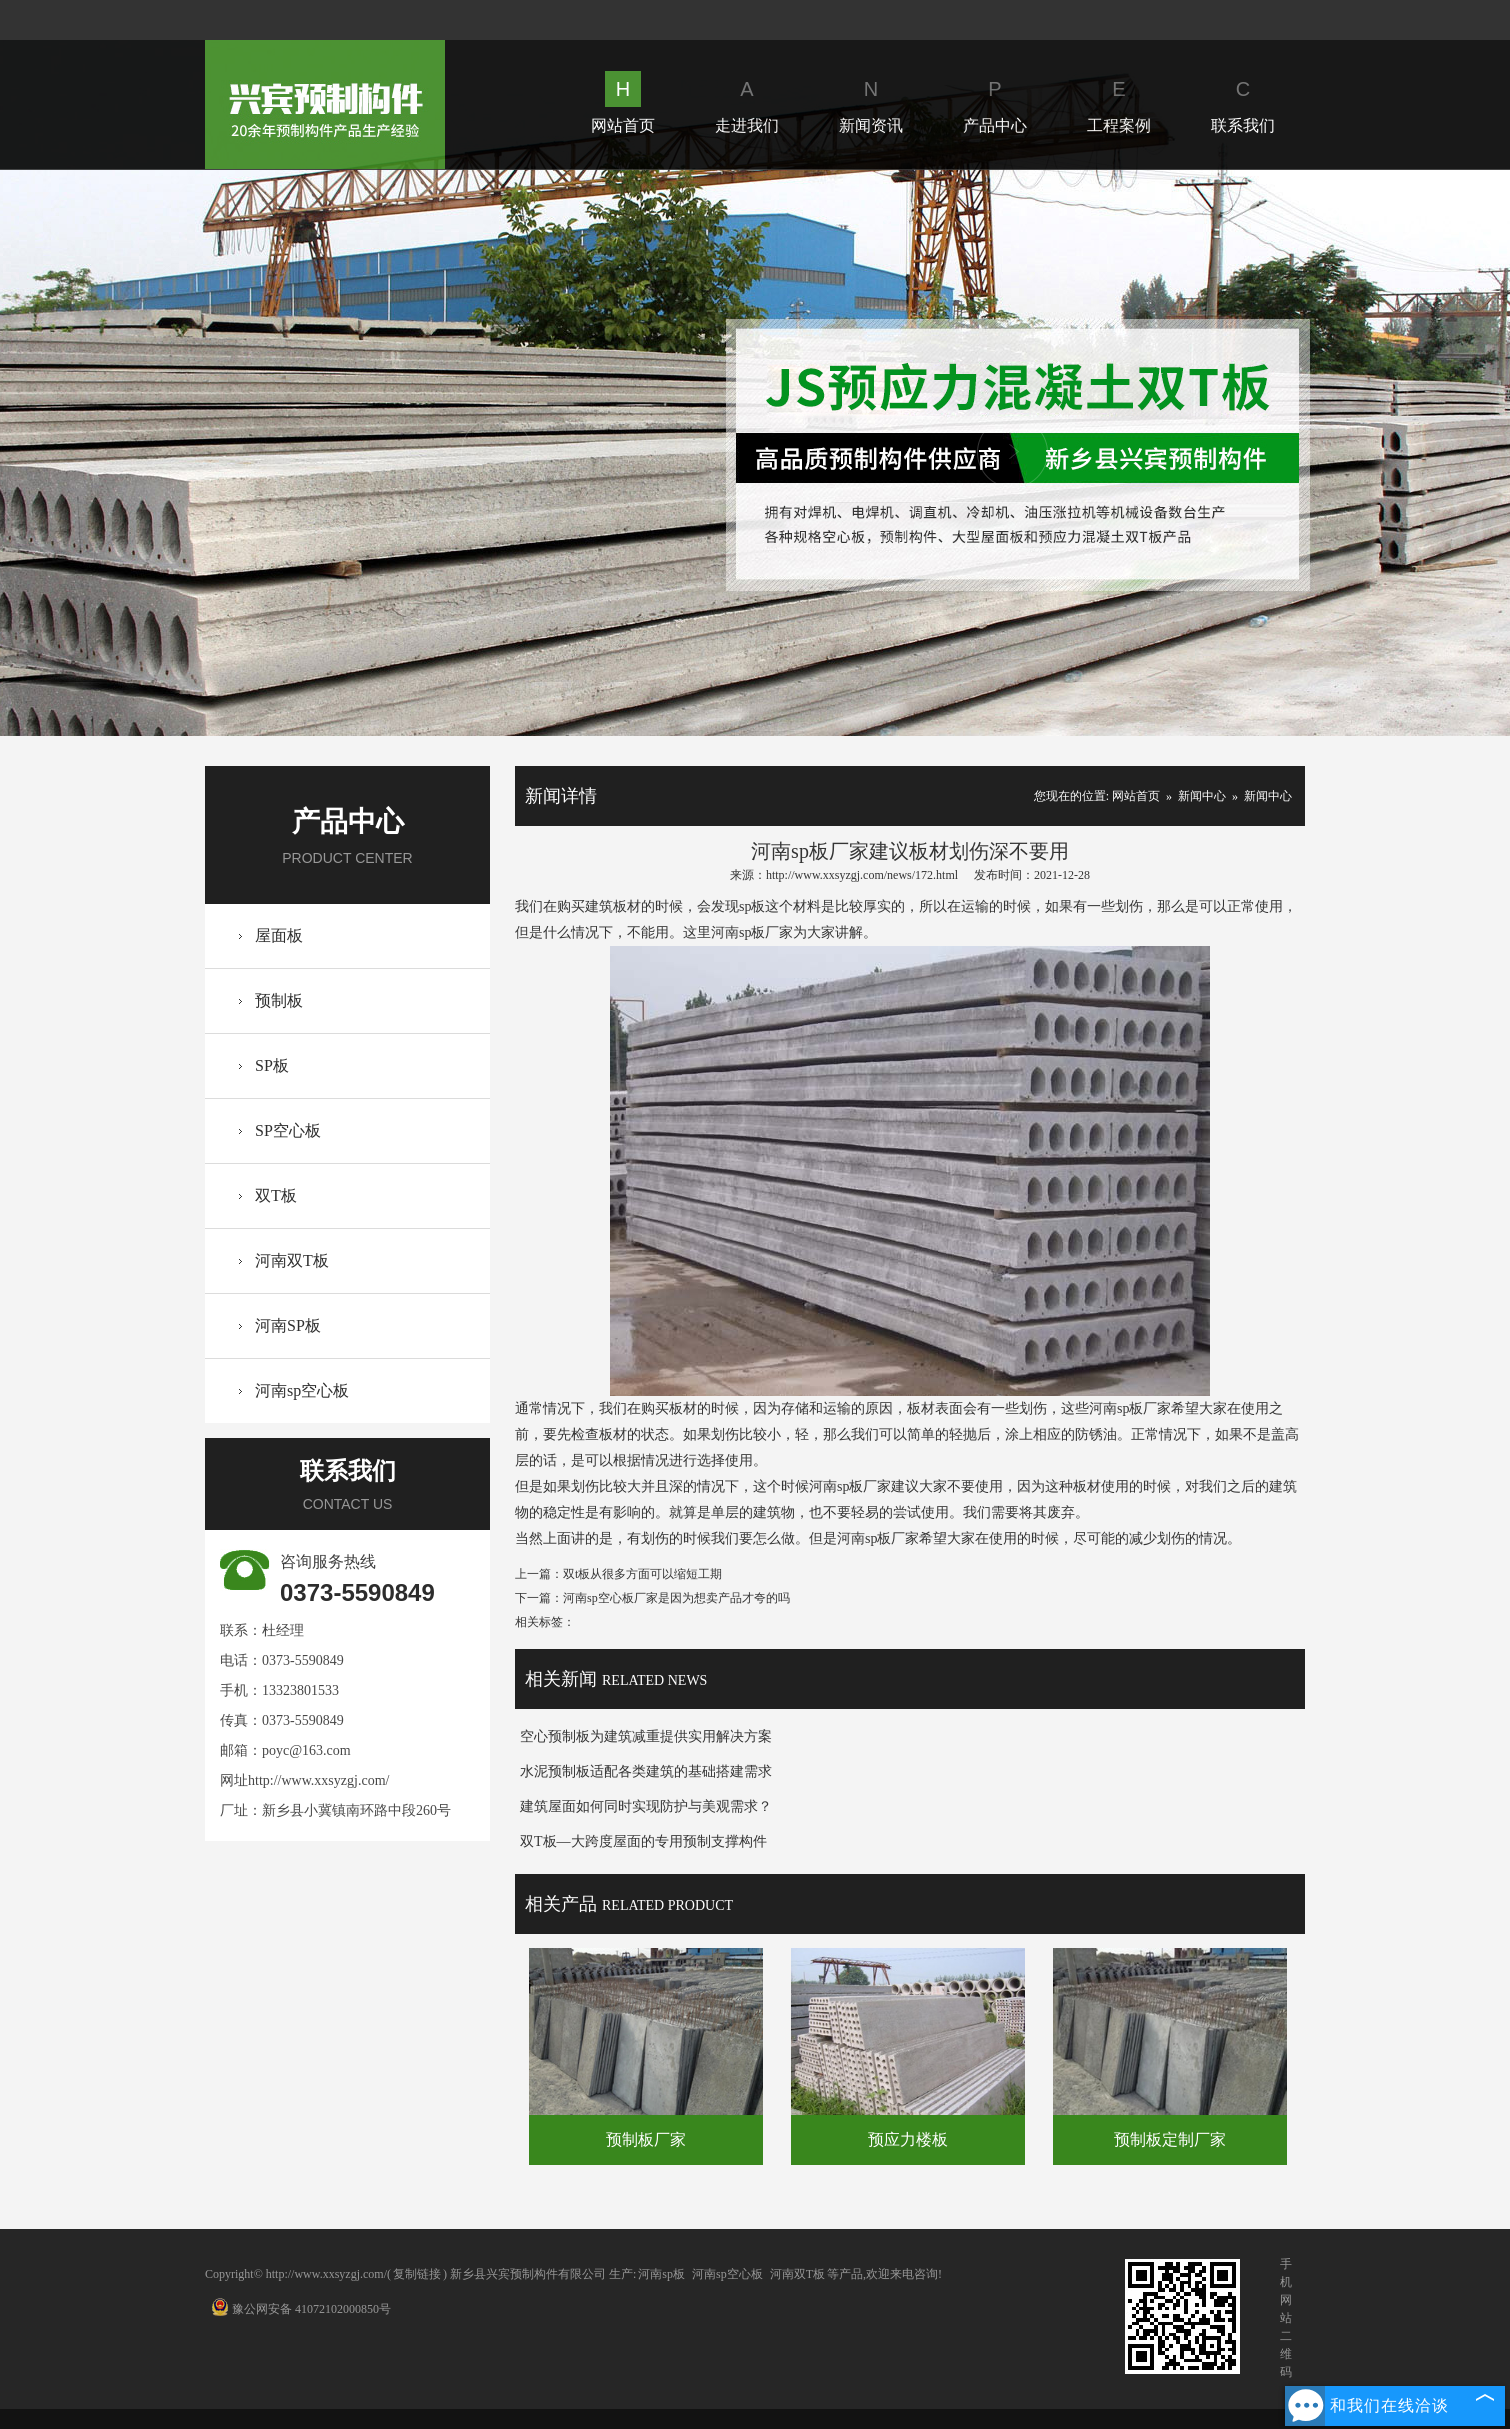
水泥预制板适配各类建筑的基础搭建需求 (646, 1771)
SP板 (272, 1065)
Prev (496, 452)
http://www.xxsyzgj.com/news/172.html (862, 875)
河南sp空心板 (302, 1390)
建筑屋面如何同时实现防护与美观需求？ (646, 1806)
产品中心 (995, 102)
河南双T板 (292, 1260)
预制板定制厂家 (1170, 2139)
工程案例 (1119, 102)
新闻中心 (1202, 796)
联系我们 (1243, 102)
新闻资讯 (871, 102)
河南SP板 (288, 1325)
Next (1012, 452)
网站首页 (623, 102)
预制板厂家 (646, 2139)
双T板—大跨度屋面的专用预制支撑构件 (643, 1841)
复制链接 (417, 2274)
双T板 (276, 1195)
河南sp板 (661, 2274)
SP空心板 (288, 1130)
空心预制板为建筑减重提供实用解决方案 (646, 1736)
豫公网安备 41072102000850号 (301, 2309)
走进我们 (747, 102)
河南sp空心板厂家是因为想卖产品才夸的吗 (676, 1598)
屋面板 (279, 935)
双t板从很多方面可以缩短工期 (642, 1574)
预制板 (279, 1000)
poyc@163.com (306, 1750)
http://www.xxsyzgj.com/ (318, 1780)
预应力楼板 (908, 2139)
